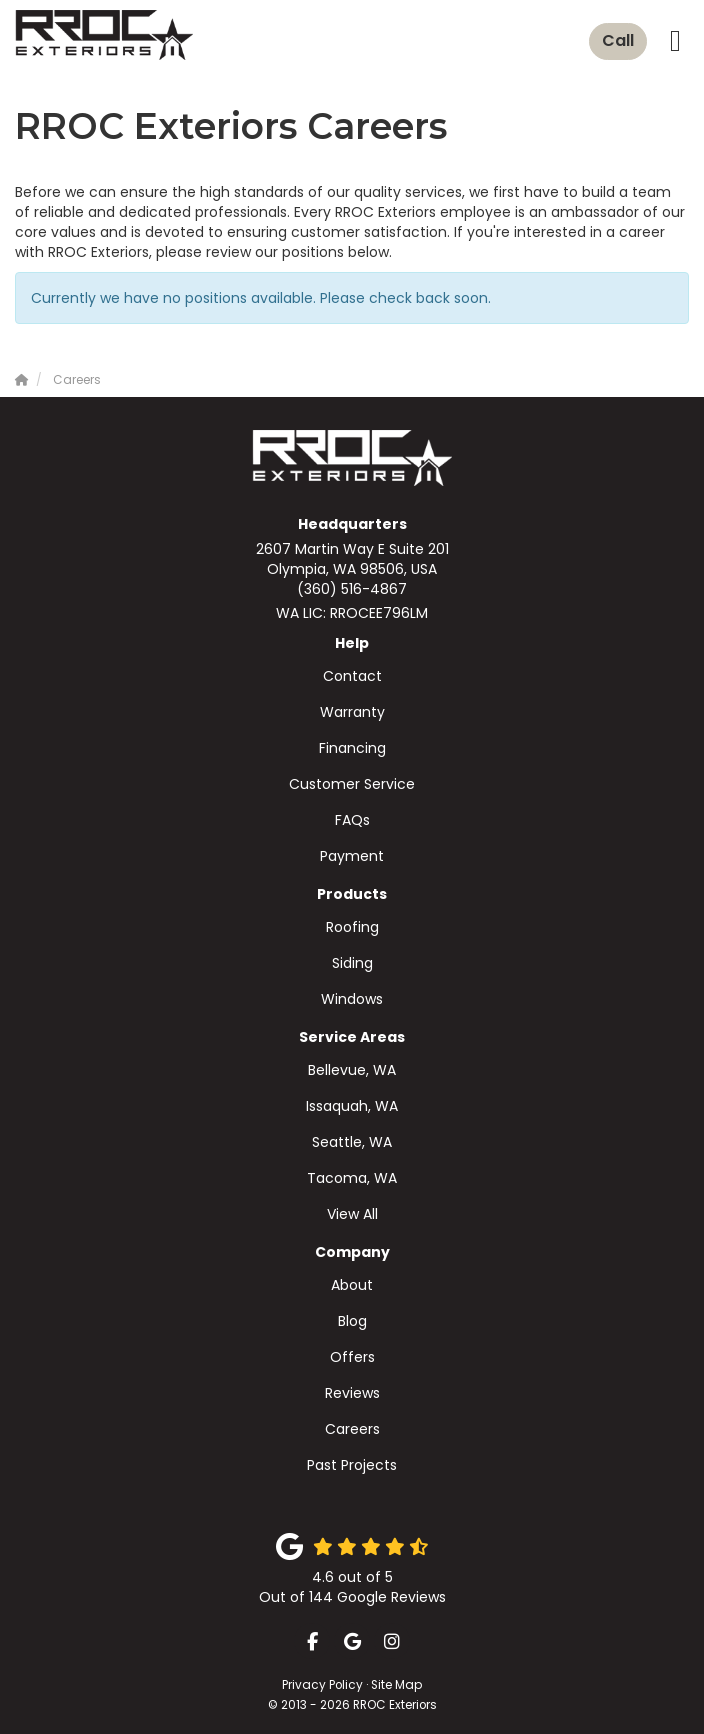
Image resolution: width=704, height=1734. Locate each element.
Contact (352, 676)
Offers (352, 1357)
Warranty (352, 712)
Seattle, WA (352, 1142)
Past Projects (352, 1465)
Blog (352, 1321)
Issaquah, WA (352, 1106)
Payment (352, 856)
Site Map (396, 1685)
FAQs (352, 820)
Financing (352, 748)
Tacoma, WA (352, 1178)
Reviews (352, 1393)
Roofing (352, 927)
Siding (352, 963)
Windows (352, 999)
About (352, 1285)
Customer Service (352, 784)
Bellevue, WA (352, 1070)
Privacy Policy (322, 1685)
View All (352, 1214)
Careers (352, 1429)
